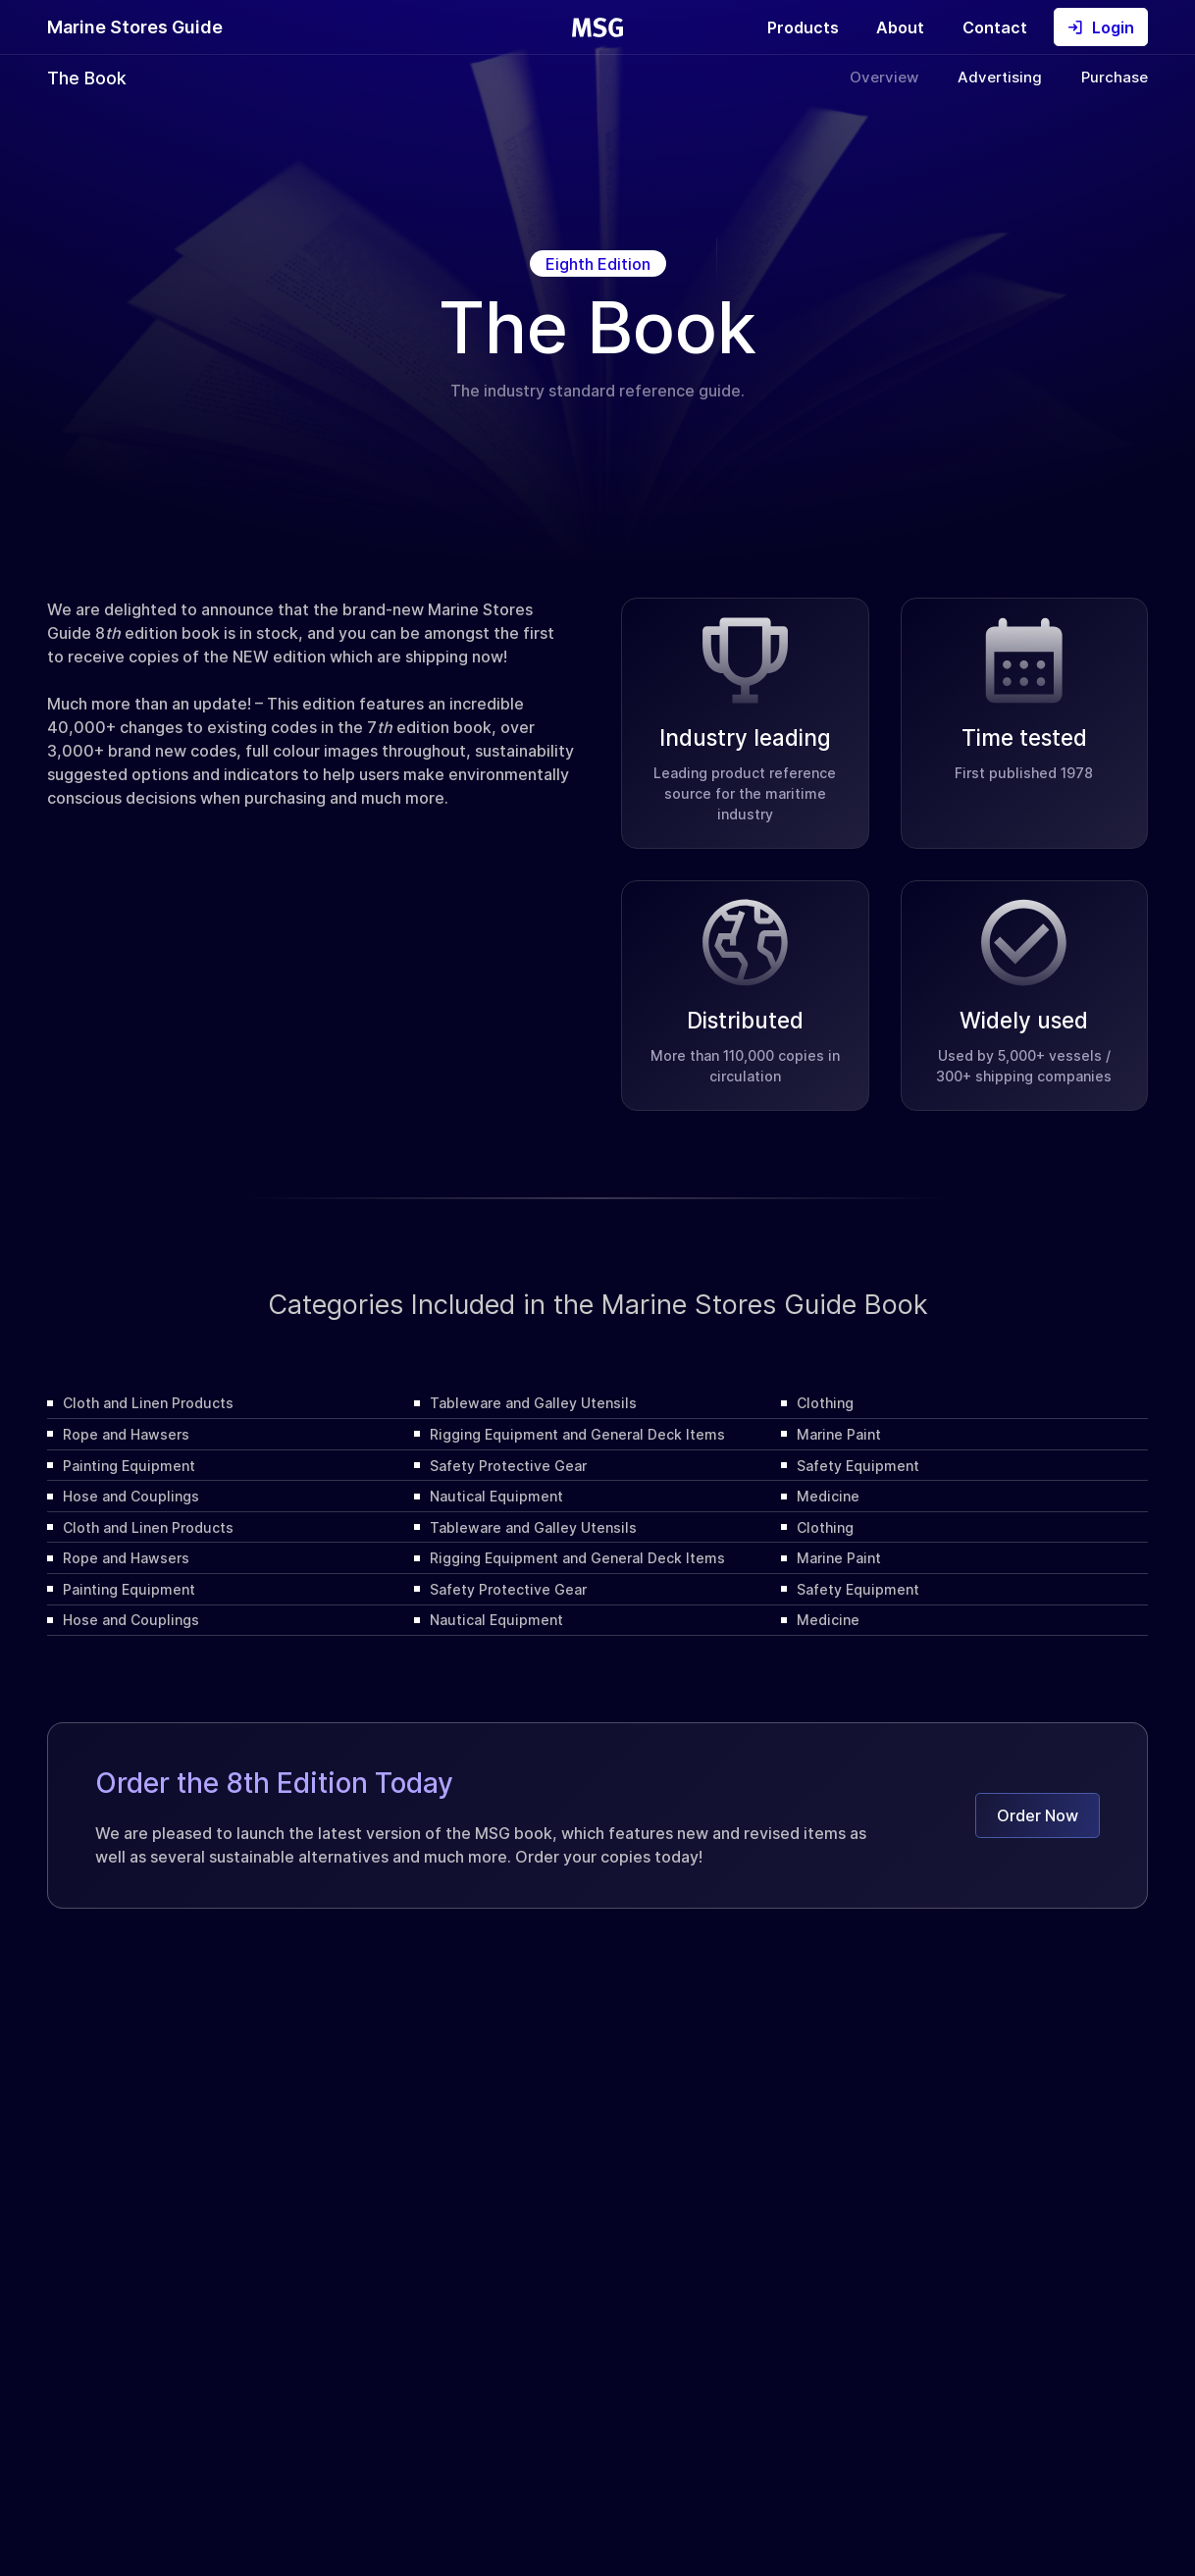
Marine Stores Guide (135, 27)
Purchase (1114, 77)
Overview (884, 77)
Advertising (1000, 77)
